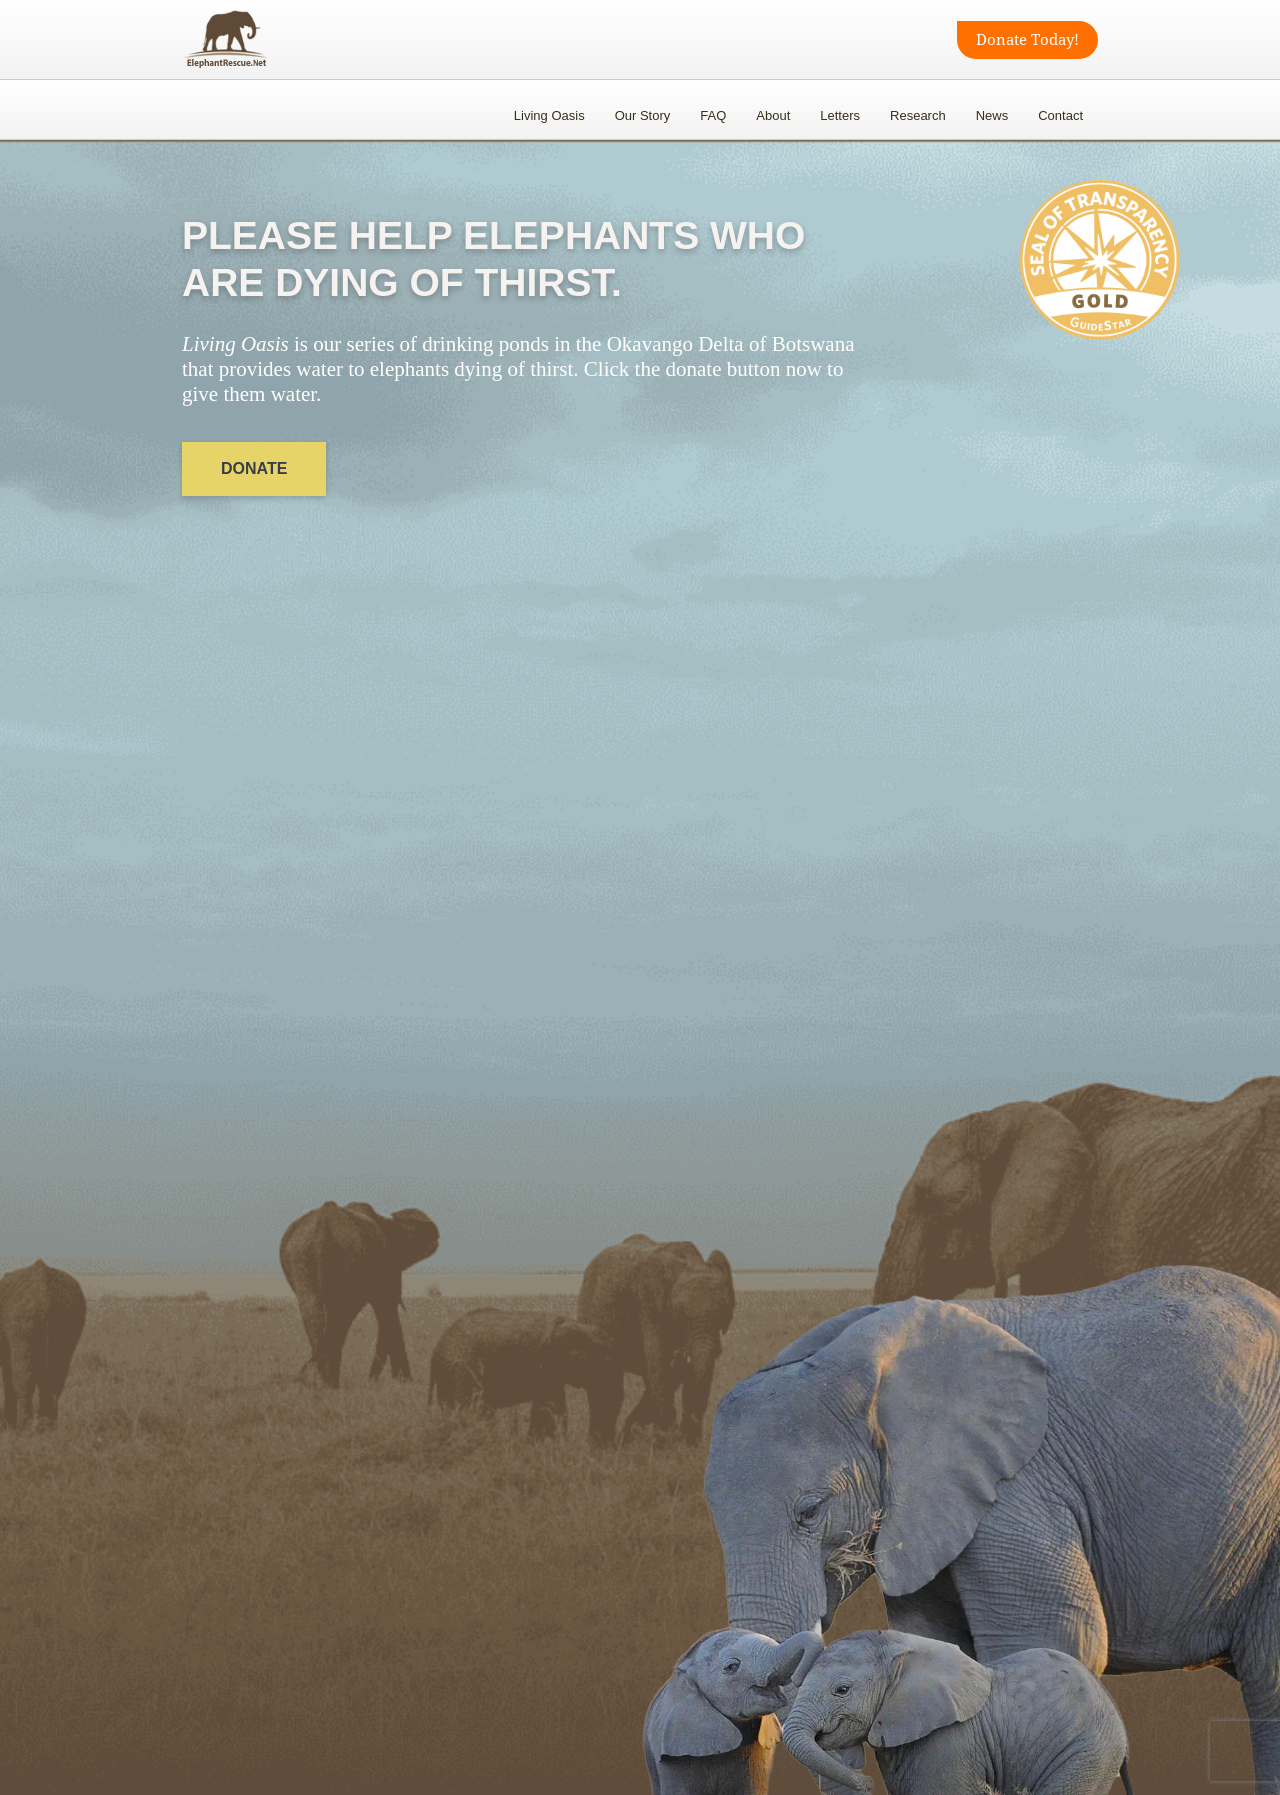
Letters (840, 115)
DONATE (254, 468)
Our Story (643, 115)
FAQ (713, 115)
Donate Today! (1027, 40)
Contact (1060, 115)
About (773, 115)
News (992, 115)
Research (918, 115)
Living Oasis (549, 115)
